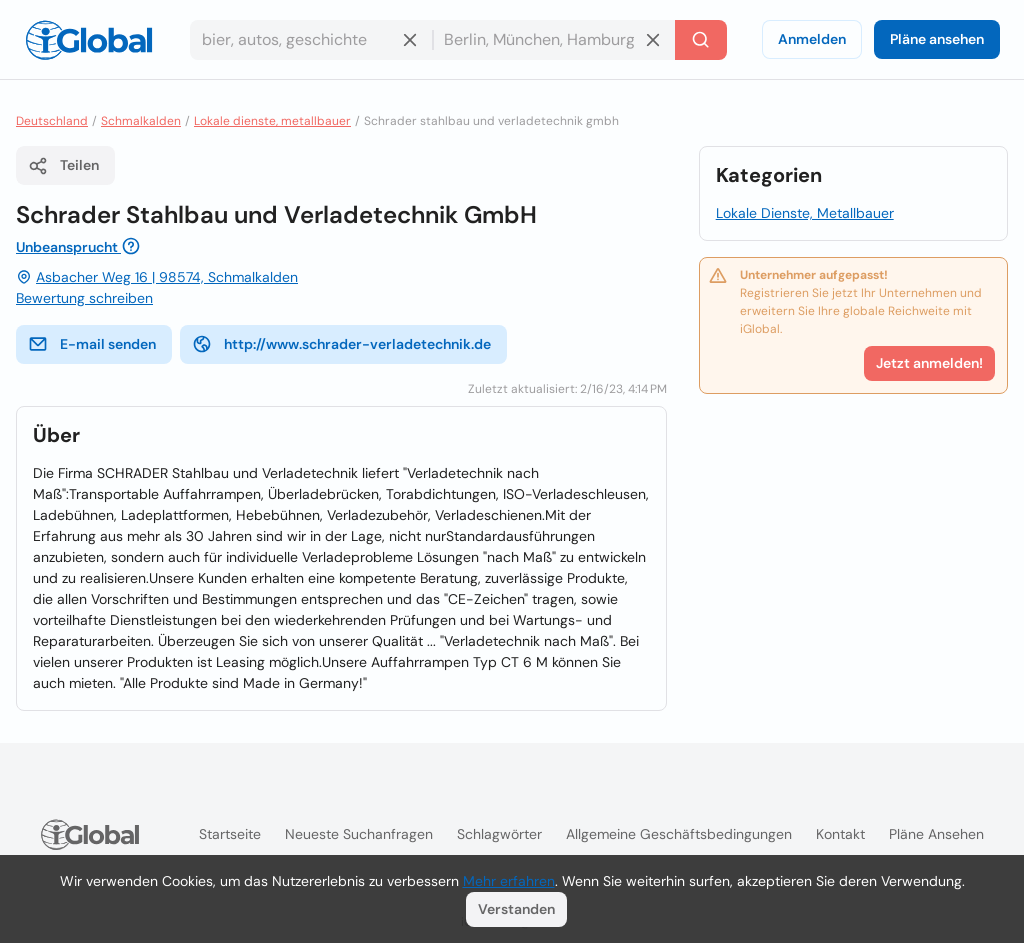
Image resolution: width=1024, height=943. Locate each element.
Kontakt (840, 834)
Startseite (230, 834)
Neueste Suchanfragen (359, 834)
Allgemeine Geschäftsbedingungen (679, 834)
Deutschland (52, 121)
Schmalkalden (141, 121)
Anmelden (812, 39)
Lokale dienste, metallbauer (272, 121)
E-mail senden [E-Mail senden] (92, 344)
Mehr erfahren (509, 881)
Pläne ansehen (937, 39)
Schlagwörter (499, 834)
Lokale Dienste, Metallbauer (805, 213)
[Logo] (89, 40)
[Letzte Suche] (701, 40)
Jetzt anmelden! (929, 363)
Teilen (63, 166)
